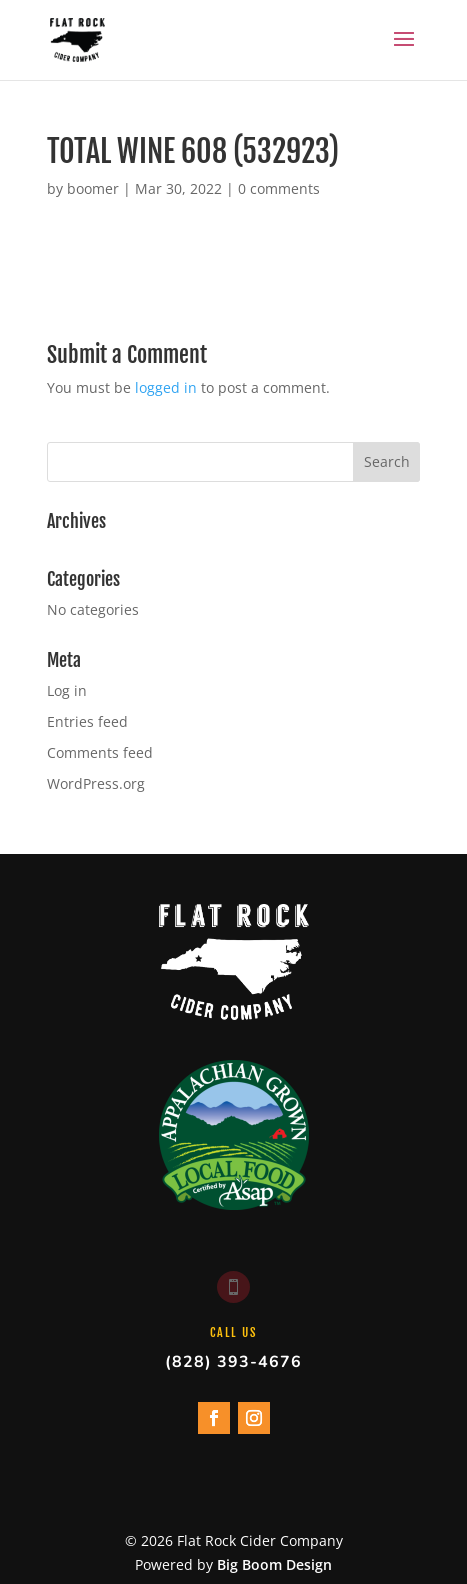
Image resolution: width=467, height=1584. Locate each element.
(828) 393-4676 (233, 1362)
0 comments (279, 188)
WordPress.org (96, 783)
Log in (67, 690)
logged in (166, 387)
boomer (93, 188)
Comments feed (100, 752)
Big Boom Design (274, 1564)
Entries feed (87, 721)
